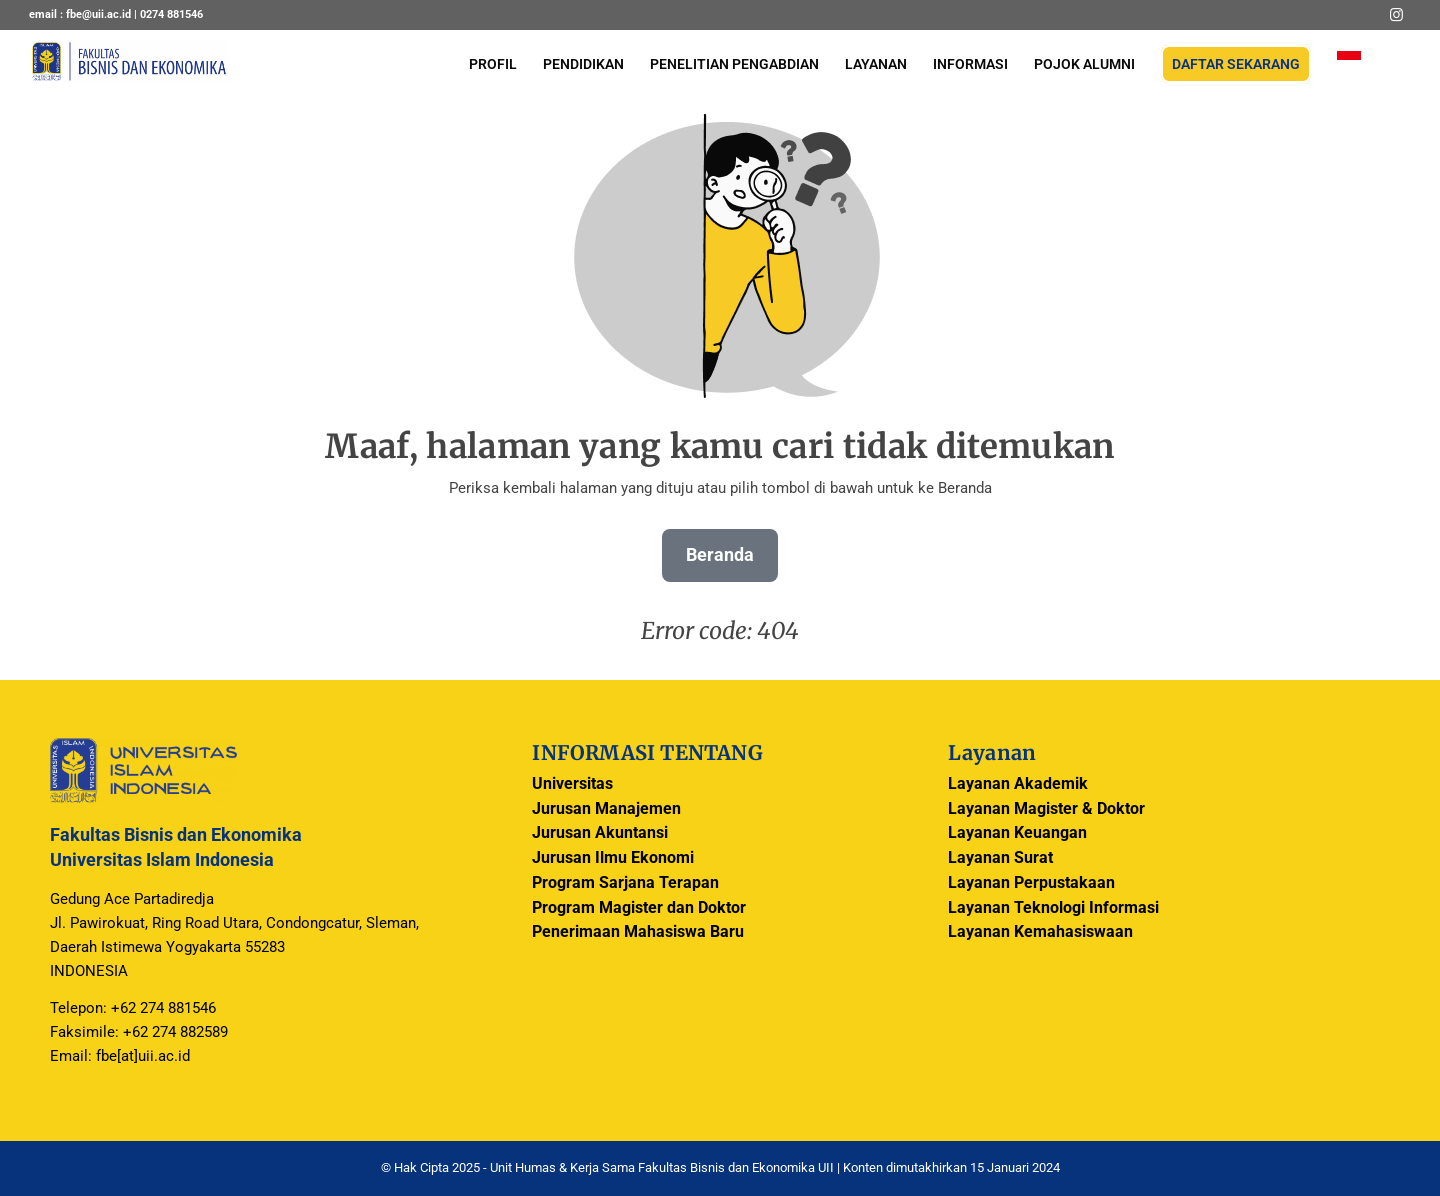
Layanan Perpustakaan (1031, 882)
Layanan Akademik (1018, 783)
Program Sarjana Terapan (625, 882)
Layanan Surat (1000, 857)
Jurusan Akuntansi (600, 832)
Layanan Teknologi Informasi (1053, 907)
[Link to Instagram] (1396, 15)
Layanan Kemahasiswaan (1040, 931)
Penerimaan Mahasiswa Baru (638, 931)
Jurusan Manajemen (606, 808)
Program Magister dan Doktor (639, 907)
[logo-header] (129, 75)
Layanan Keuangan (1017, 832)
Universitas (572, 783)
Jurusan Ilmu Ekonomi (613, 857)
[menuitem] (493, 65)
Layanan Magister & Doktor (1046, 808)
